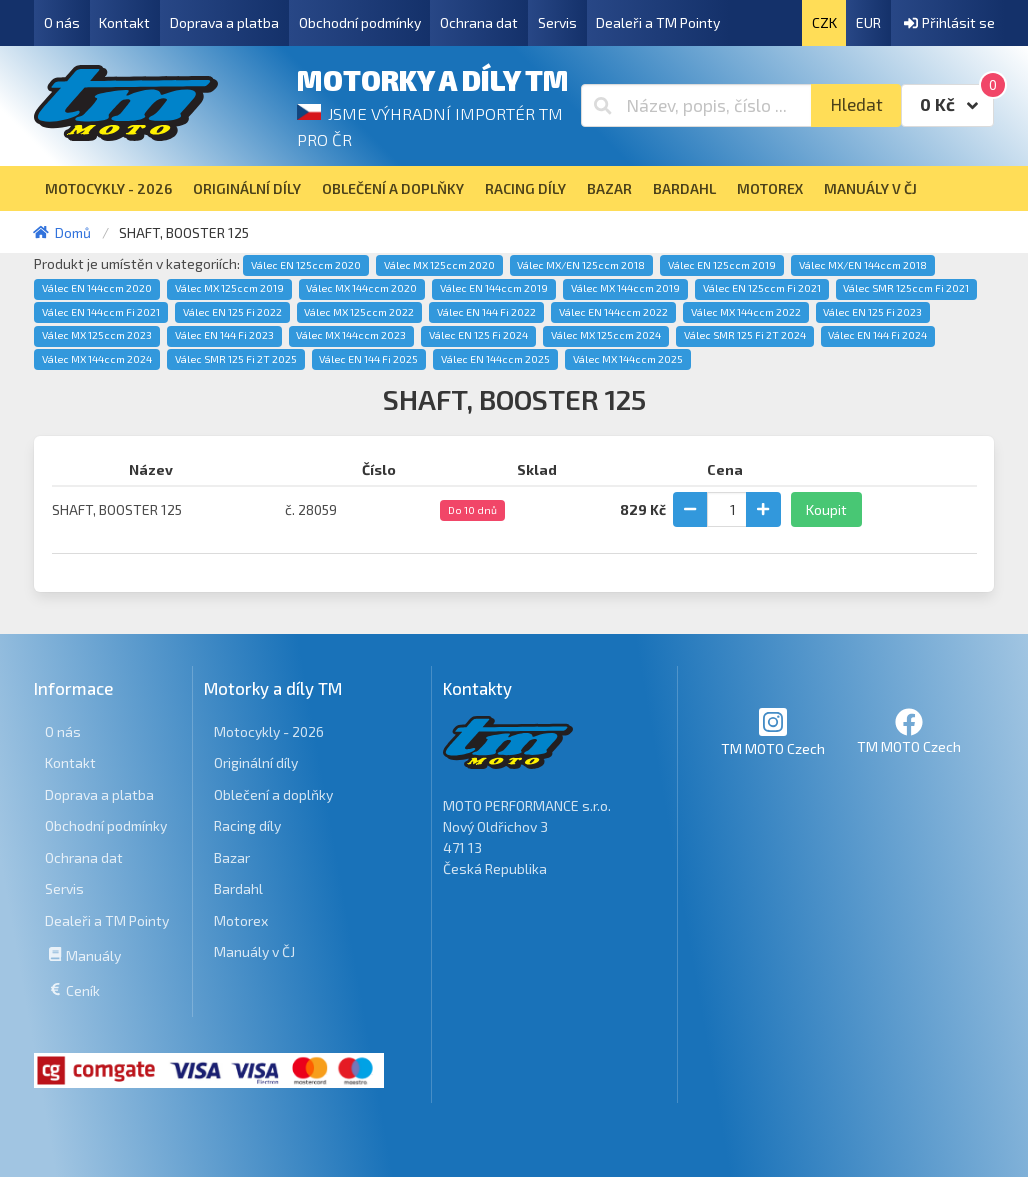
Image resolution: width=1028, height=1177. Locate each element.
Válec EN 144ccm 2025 (495, 359)
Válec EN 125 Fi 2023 (872, 312)
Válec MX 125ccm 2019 (229, 288)
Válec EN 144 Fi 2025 (368, 359)
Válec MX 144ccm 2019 (625, 288)
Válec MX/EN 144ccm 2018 (863, 265)
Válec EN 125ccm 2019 (722, 265)
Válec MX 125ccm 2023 (97, 335)
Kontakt (124, 22)
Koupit (826, 509)
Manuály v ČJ (254, 951)
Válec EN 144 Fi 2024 (877, 335)
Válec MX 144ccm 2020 (361, 288)
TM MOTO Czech (773, 731)
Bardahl (238, 888)
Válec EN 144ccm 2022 (613, 312)
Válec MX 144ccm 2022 (746, 312)
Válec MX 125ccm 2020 (439, 265)
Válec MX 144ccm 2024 (97, 359)
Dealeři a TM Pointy (658, 22)
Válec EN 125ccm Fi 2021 (762, 288)
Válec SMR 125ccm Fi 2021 (906, 288)
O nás (62, 22)
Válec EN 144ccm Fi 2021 (101, 312)
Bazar (232, 857)
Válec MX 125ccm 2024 (606, 335)
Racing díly (247, 825)
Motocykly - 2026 (269, 731)
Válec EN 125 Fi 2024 (478, 335)
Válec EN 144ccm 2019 (494, 288)
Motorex (241, 920)
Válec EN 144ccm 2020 (97, 288)
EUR (868, 22)
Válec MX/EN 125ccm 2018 (581, 265)
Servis (557, 22)
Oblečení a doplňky (273, 794)
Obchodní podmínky (360, 22)
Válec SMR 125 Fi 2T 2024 (745, 335)
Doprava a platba (224, 22)
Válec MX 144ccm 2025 (628, 359)
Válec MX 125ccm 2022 (359, 312)
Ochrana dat (479, 22)
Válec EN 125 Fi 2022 (232, 312)
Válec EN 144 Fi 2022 (486, 312)
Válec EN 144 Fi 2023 (224, 335)
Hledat (856, 104)
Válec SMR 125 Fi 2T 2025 (236, 359)
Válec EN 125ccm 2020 (306, 265)
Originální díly (256, 762)
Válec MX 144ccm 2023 (351, 335)
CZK (824, 22)
